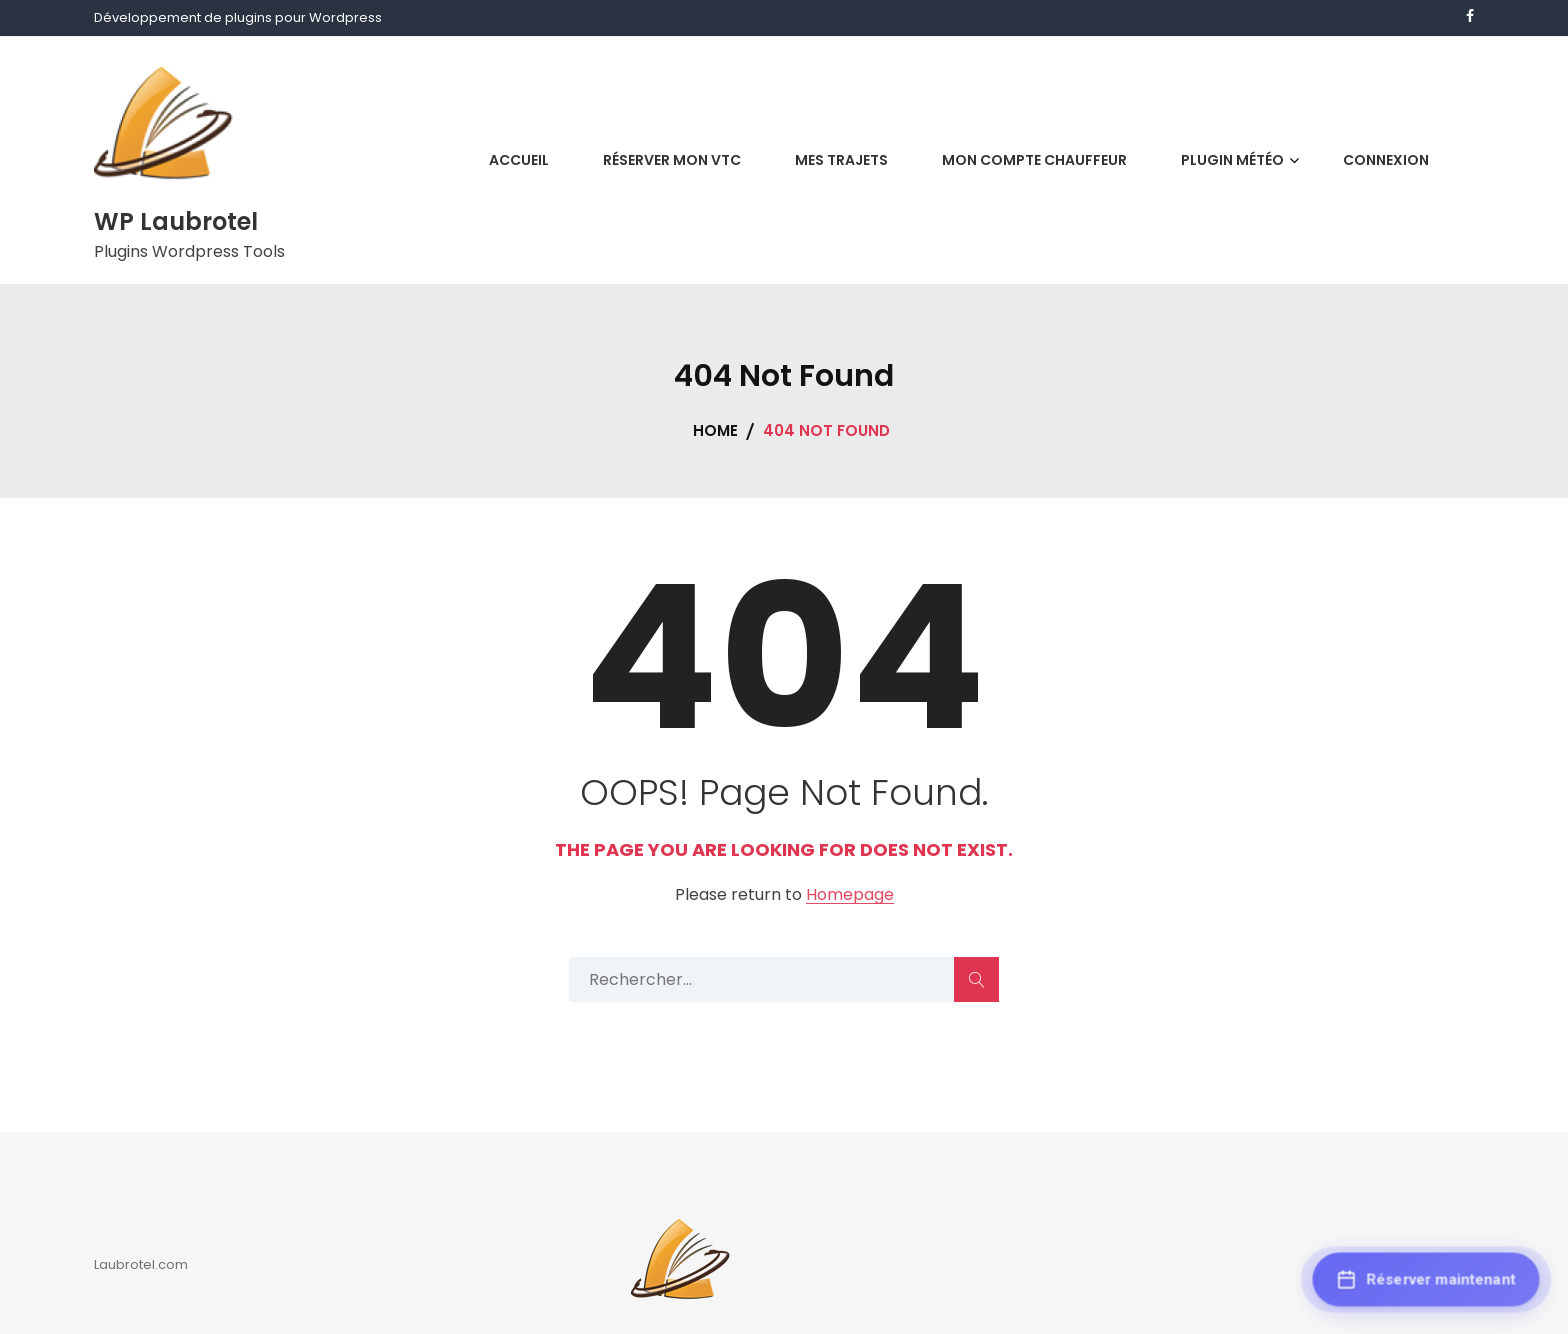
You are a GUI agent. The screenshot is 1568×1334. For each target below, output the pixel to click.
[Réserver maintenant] (1426, 1282)
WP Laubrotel (176, 221)
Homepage (850, 895)
